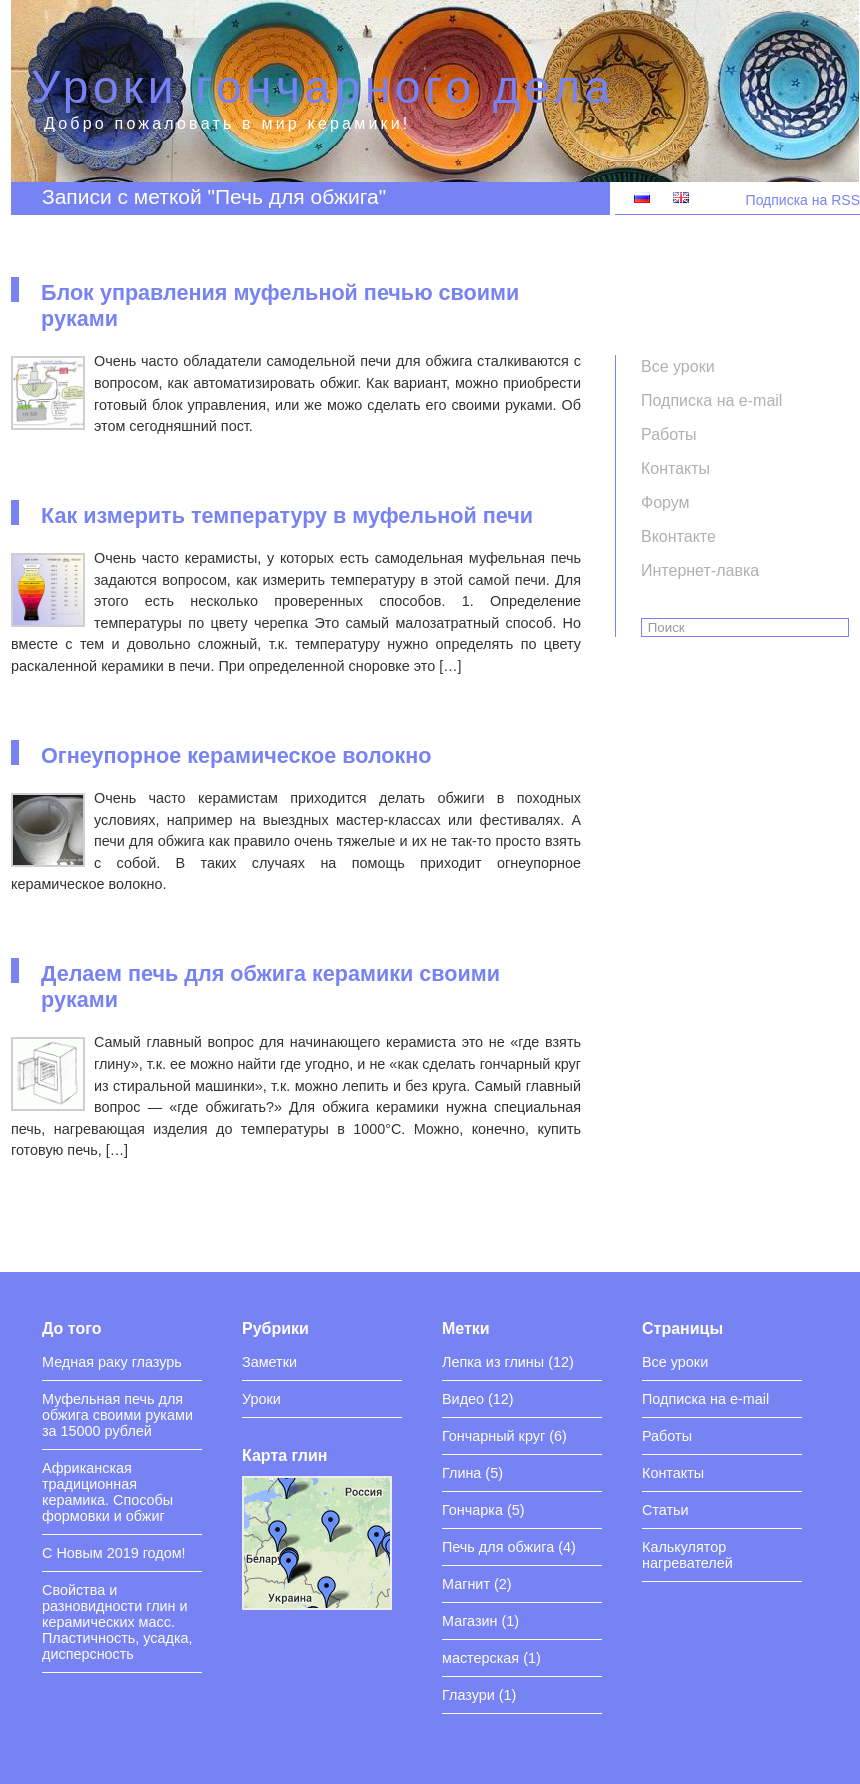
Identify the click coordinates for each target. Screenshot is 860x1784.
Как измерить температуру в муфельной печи (287, 515)
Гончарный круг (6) (504, 1436)
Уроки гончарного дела (323, 87)
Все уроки (675, 1362)
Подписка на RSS (803, 200)
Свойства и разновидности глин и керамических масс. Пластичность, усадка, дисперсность (117, 1622)
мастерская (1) (491, 1658)
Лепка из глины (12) (508, 1362)
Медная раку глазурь (112, 1362)
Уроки (261, 1399)
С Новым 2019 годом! (114, 1553)
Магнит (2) (477, 1584)
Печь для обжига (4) (509, 1547)
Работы (667, 1436)
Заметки (269, 1362)
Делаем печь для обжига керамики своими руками (270, 986)
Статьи (665, 1510)
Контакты (673, 1473)
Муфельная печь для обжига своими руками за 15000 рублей (117, 1415)
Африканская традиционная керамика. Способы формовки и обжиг (107, 1492)
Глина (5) (472, 1473)
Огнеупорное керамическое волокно (236, 755)
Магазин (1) (480, 1621)
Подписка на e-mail (705, 1399)
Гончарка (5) (483, 1510)
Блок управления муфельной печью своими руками (280, 305)
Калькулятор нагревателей (687, 1555)
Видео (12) (478, 1399)
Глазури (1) (479, 1695)
